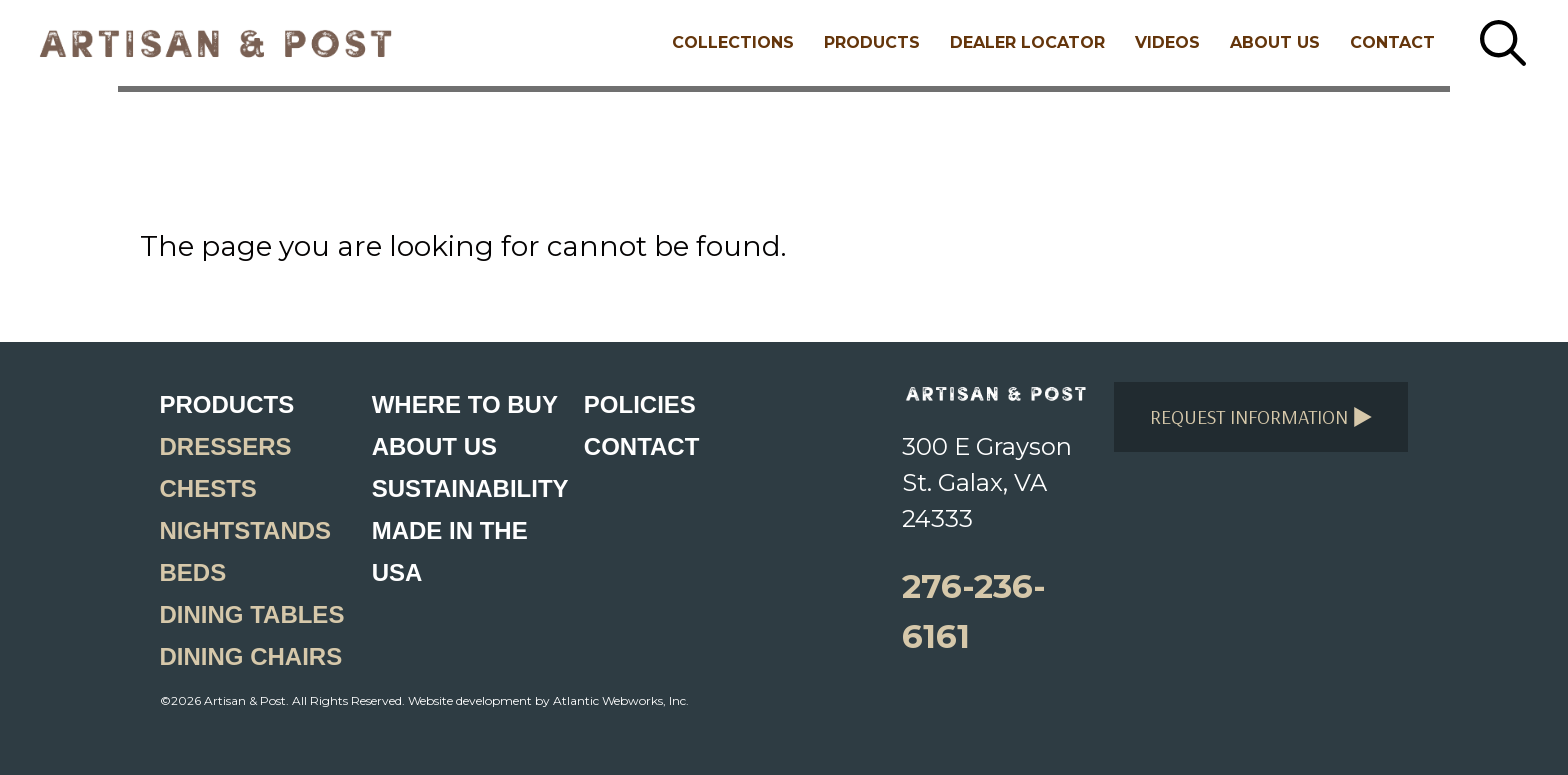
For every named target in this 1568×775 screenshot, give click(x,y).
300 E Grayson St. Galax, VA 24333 (987, 482)
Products (872, 42)
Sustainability (470, 488)
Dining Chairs (251, 656)
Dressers (226, 446)
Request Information (1261, 416)
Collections (733, 42)
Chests (208, 488)
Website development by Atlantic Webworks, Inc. (548, 700)
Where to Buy (465, 404)
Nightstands (246, 530)
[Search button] (1503, 42)
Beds (193, 572)
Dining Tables (252, 614)
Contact (1392, 42)
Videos (1167, 42)
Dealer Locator (1027, 42)
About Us (1275, 42)
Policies (640, 404)
